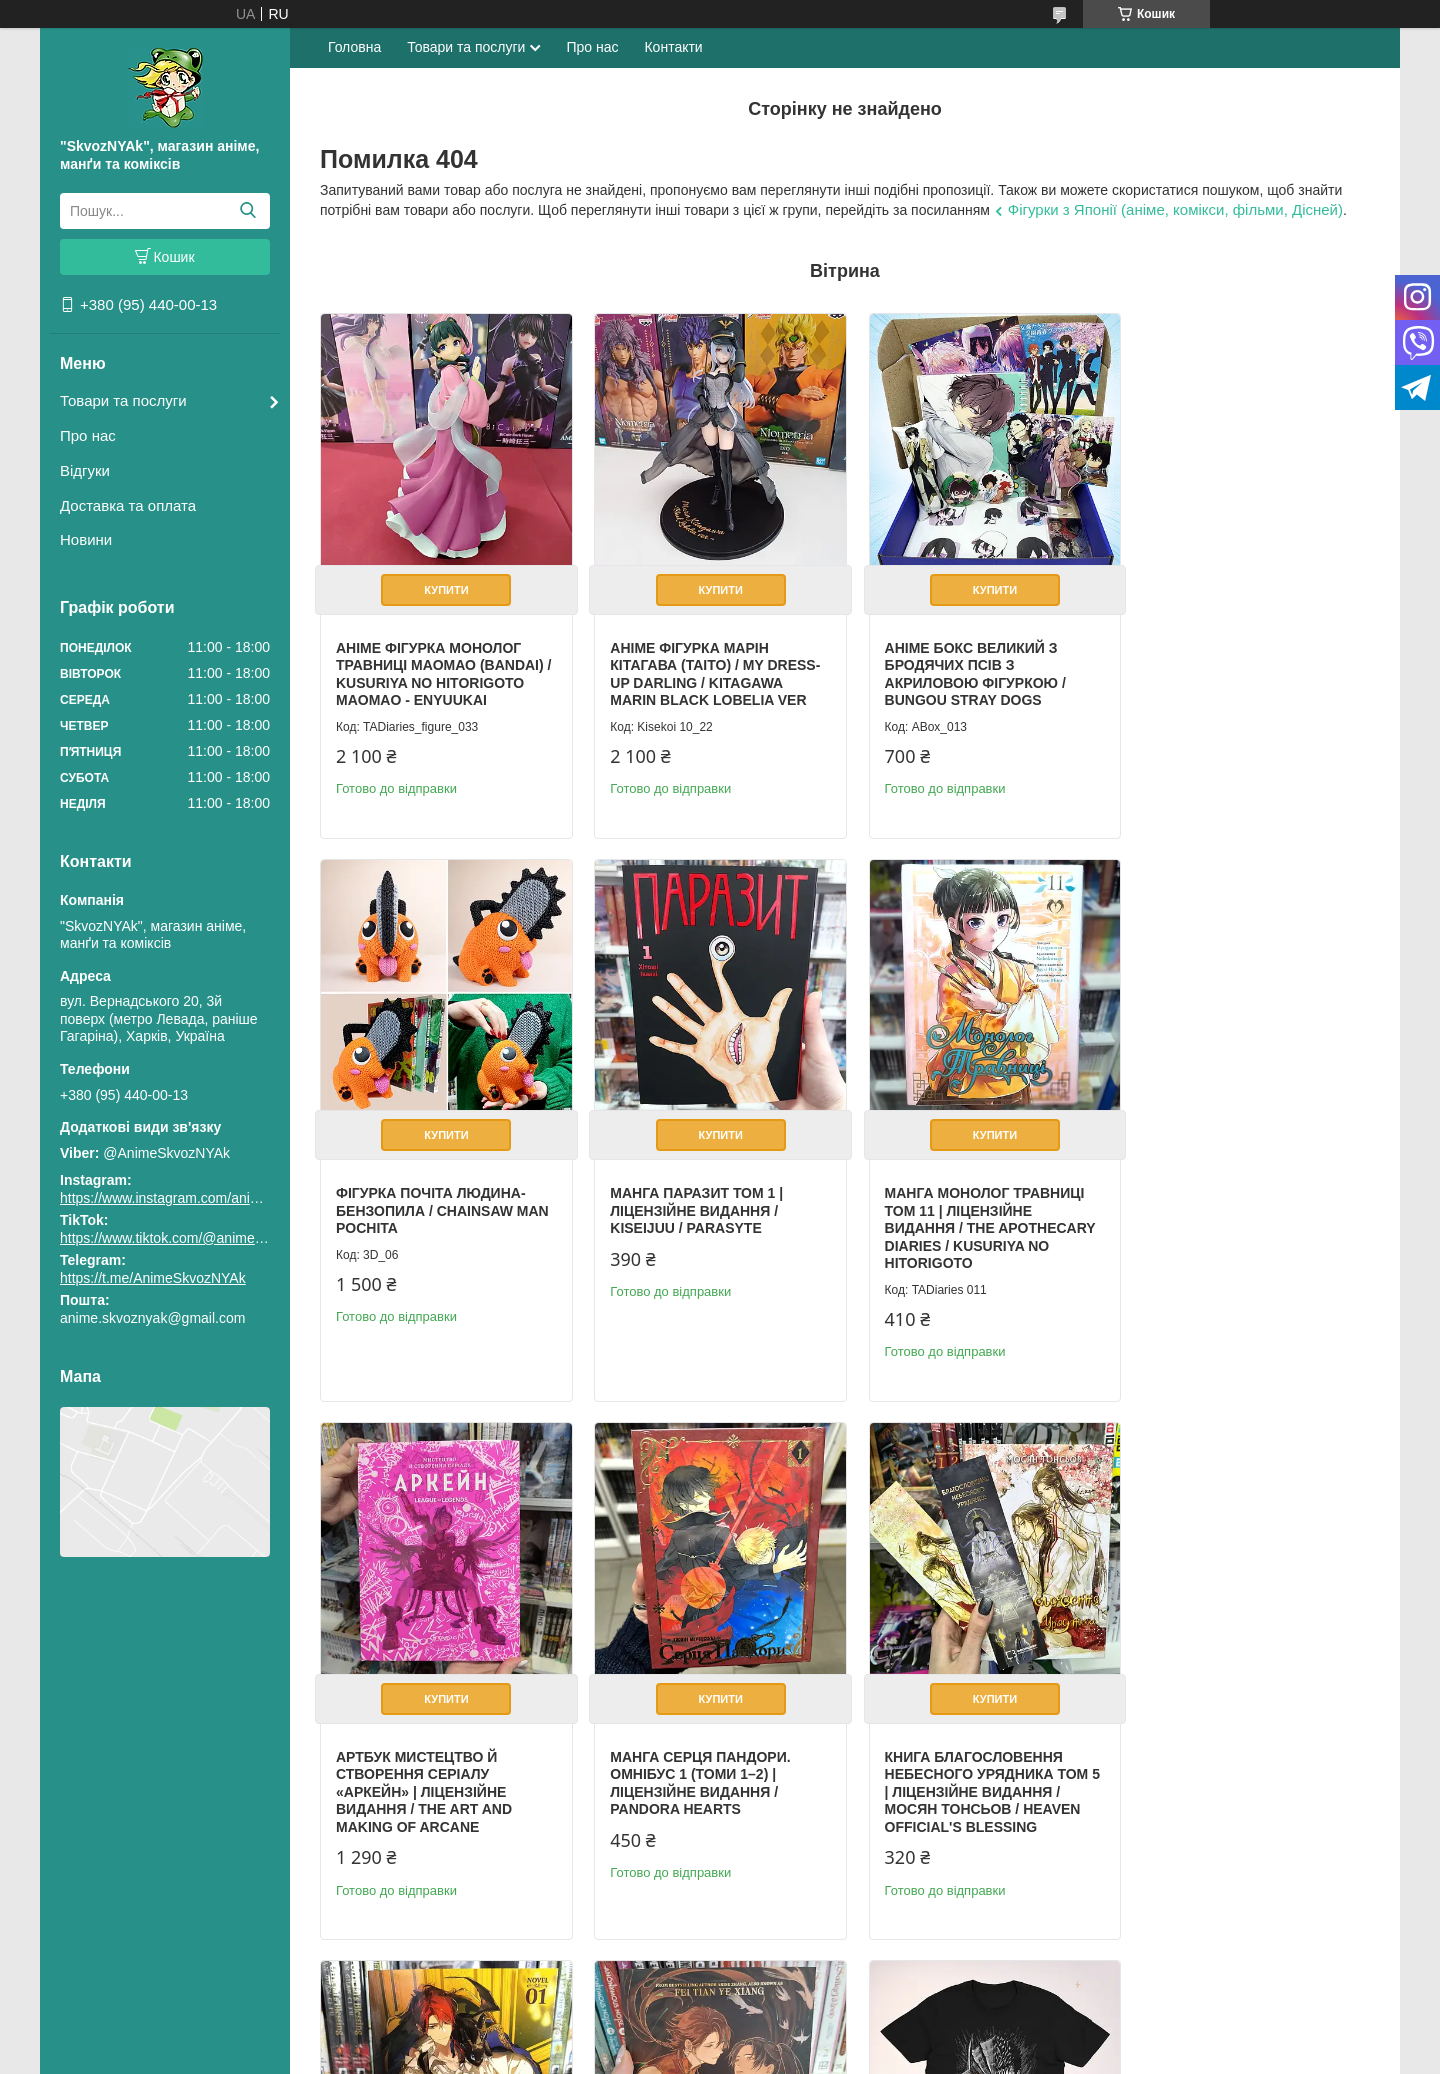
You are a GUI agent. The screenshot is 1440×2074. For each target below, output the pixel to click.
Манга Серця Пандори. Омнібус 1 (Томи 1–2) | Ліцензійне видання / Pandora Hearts (1229, 1206)
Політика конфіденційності (930, 2055)
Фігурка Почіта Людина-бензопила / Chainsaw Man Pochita (1245, 658)
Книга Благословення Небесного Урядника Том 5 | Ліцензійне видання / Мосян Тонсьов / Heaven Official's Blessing (438, 1772)
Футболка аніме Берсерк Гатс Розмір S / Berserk (1237, 1746)
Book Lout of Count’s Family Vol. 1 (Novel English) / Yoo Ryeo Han (697, 1754)
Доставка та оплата (128, 505)
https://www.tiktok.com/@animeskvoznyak (190, 1238)
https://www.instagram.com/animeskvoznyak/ (199, 1198)
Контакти (673, 47)
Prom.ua (813, 2037)
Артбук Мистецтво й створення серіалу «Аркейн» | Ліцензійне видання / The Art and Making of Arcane (959, 1215)
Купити (443, 583)
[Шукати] (247, 211)
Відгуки (85, 470)
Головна (354, 47)
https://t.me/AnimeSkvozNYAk (153, 1278)
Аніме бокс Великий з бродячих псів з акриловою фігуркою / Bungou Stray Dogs (961, 667)
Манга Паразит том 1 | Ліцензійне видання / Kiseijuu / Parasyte (422, 1197)
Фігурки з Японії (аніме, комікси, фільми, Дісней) (1175, 209)
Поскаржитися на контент (775, 2055)
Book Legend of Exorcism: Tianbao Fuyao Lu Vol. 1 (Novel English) (976, 1754)
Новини (86, 539)
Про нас (88, 435)
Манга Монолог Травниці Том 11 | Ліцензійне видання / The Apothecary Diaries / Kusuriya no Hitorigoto (709, 1215)
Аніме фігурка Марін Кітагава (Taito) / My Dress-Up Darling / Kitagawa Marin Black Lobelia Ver (709, 667)
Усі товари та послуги (1286, 1969)
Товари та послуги (123, 400)
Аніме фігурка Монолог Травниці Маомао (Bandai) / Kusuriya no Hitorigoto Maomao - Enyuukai (440, 667)
